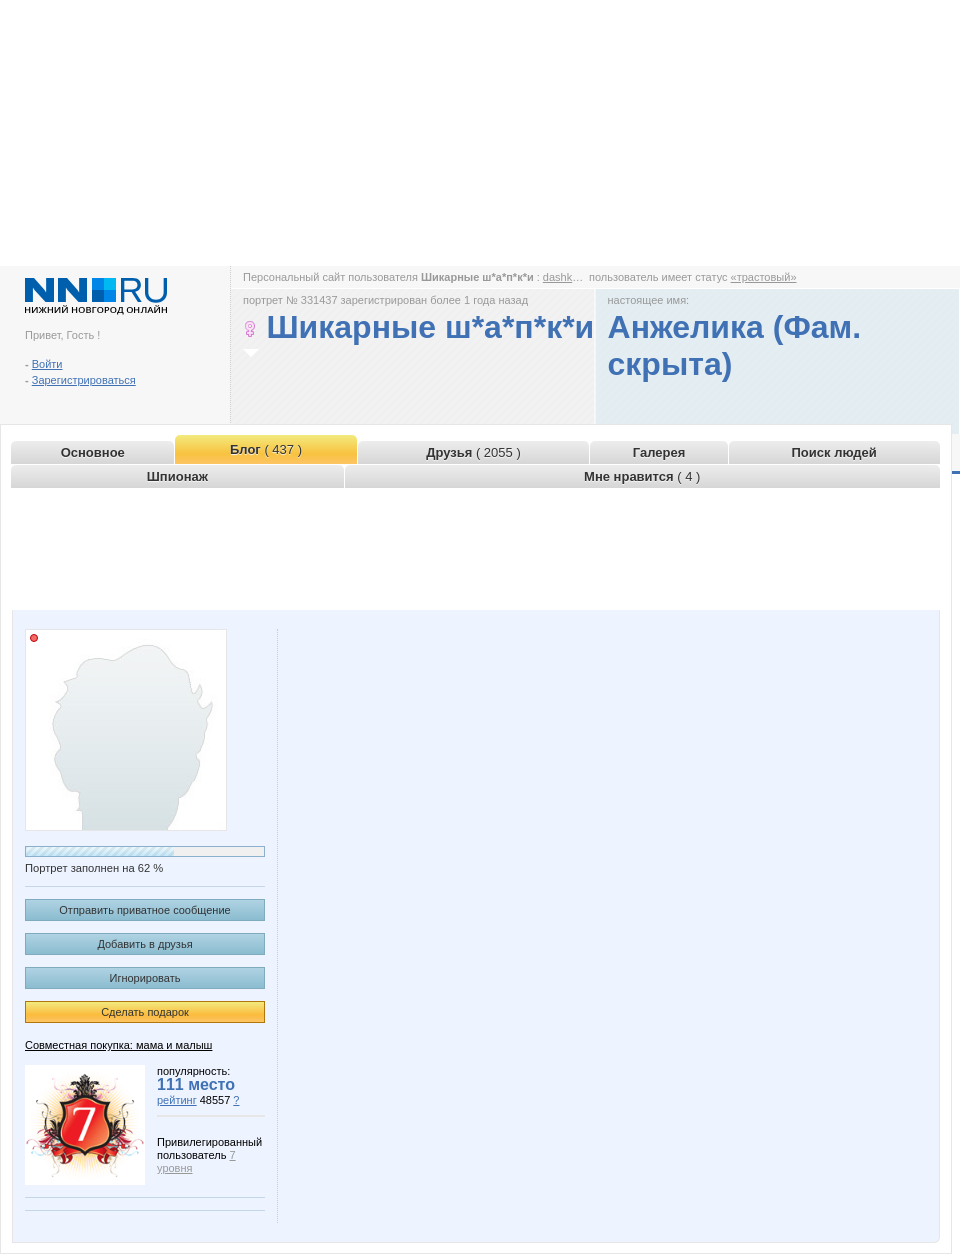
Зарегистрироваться (84, 380)
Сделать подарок (145, 1012)
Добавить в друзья (144, 944)
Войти (47, 364)
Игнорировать (145, 978)
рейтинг (177, 1100)
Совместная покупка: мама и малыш (118, 1045)
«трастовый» (764, 277)
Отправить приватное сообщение (144, 910)
